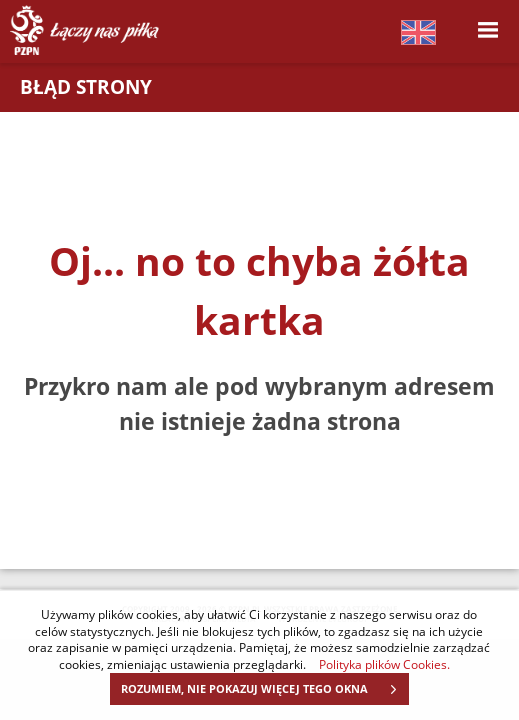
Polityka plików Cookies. (384, 664)
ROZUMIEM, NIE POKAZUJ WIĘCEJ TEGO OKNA (264, 689)
